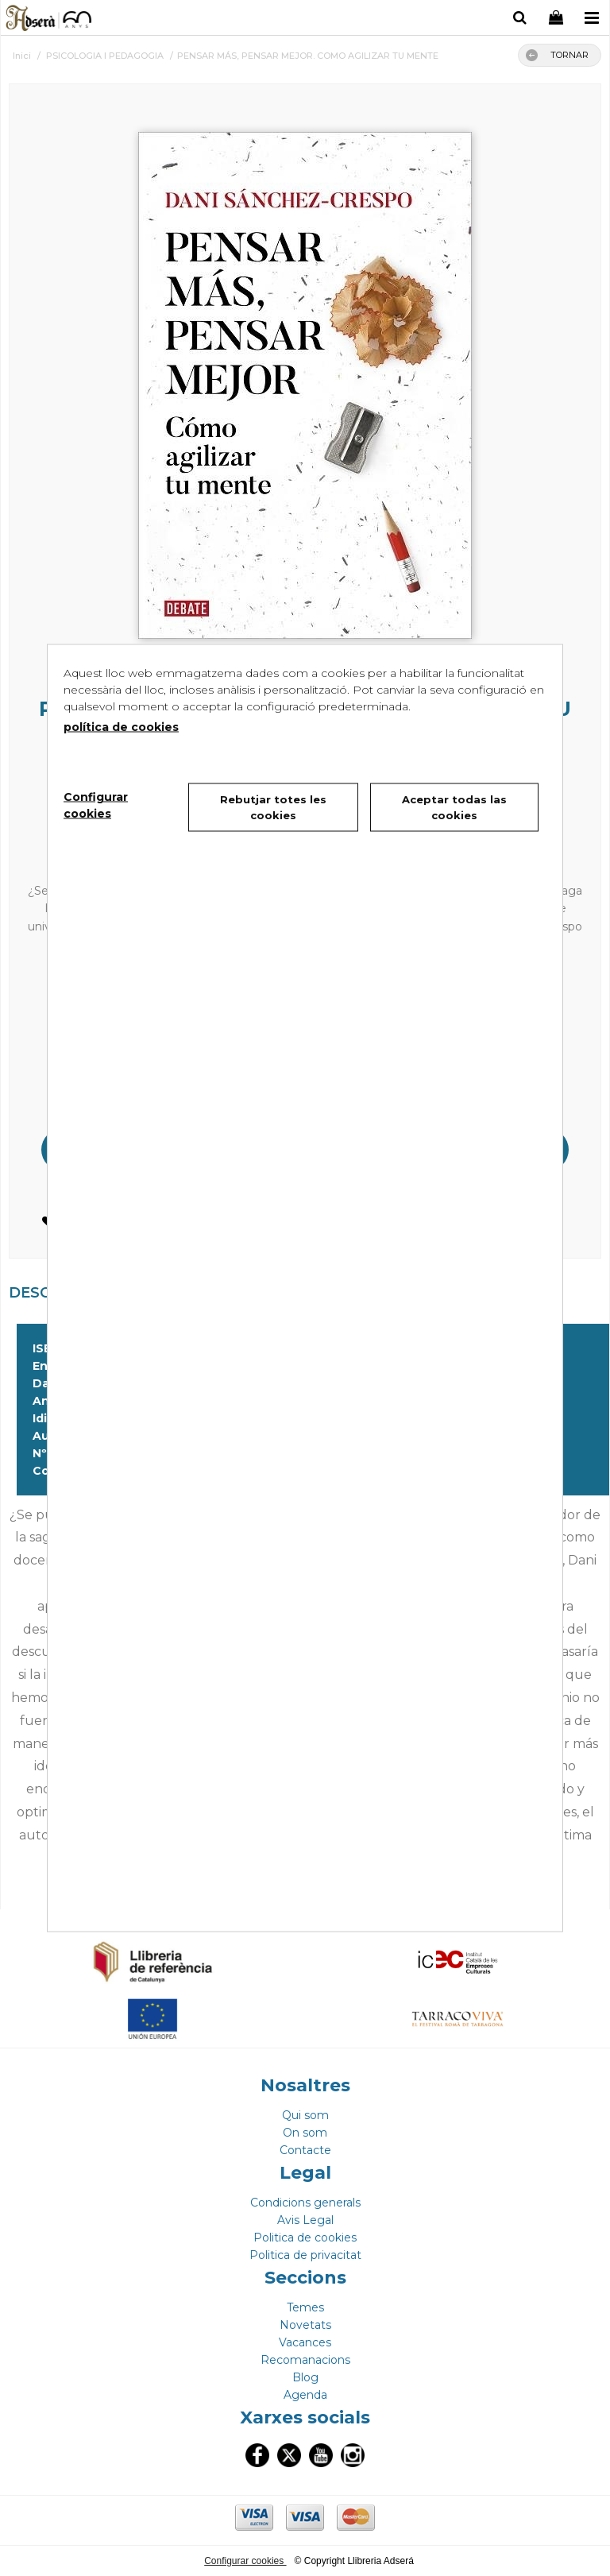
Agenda (305, 2395)
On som (305, 2132)
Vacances (305, 2342)
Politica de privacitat (305, 2255)
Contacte (305, 2150)
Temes (305, 2307)
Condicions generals (305, 2202)
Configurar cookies (245, 2560)
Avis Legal (305, 2220)
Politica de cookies (305, 2237)
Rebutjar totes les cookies (273, 807)
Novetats (305, 2325)
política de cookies (121, 727)
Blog (305, 2377)
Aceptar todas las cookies (454, 807)
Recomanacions (305, 2360)
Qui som (305, 2115)
